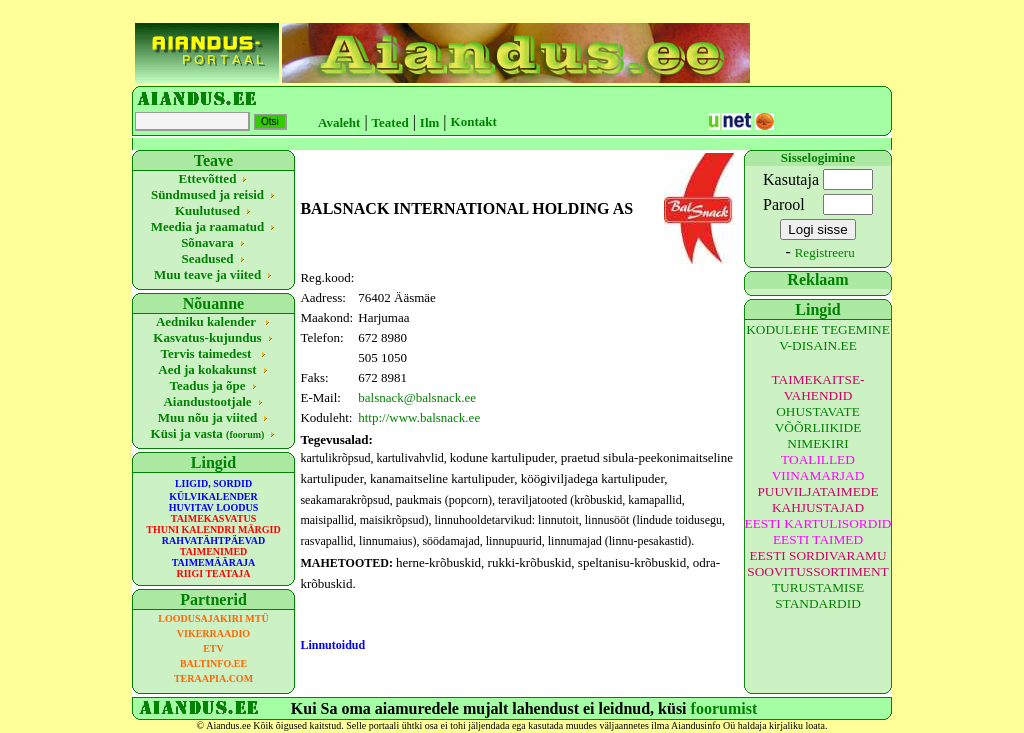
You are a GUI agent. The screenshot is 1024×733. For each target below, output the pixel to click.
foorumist (724, 708)
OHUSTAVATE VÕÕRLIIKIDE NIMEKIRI (818, 427)
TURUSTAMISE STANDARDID (818, 595)
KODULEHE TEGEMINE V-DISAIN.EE (818, 337)
